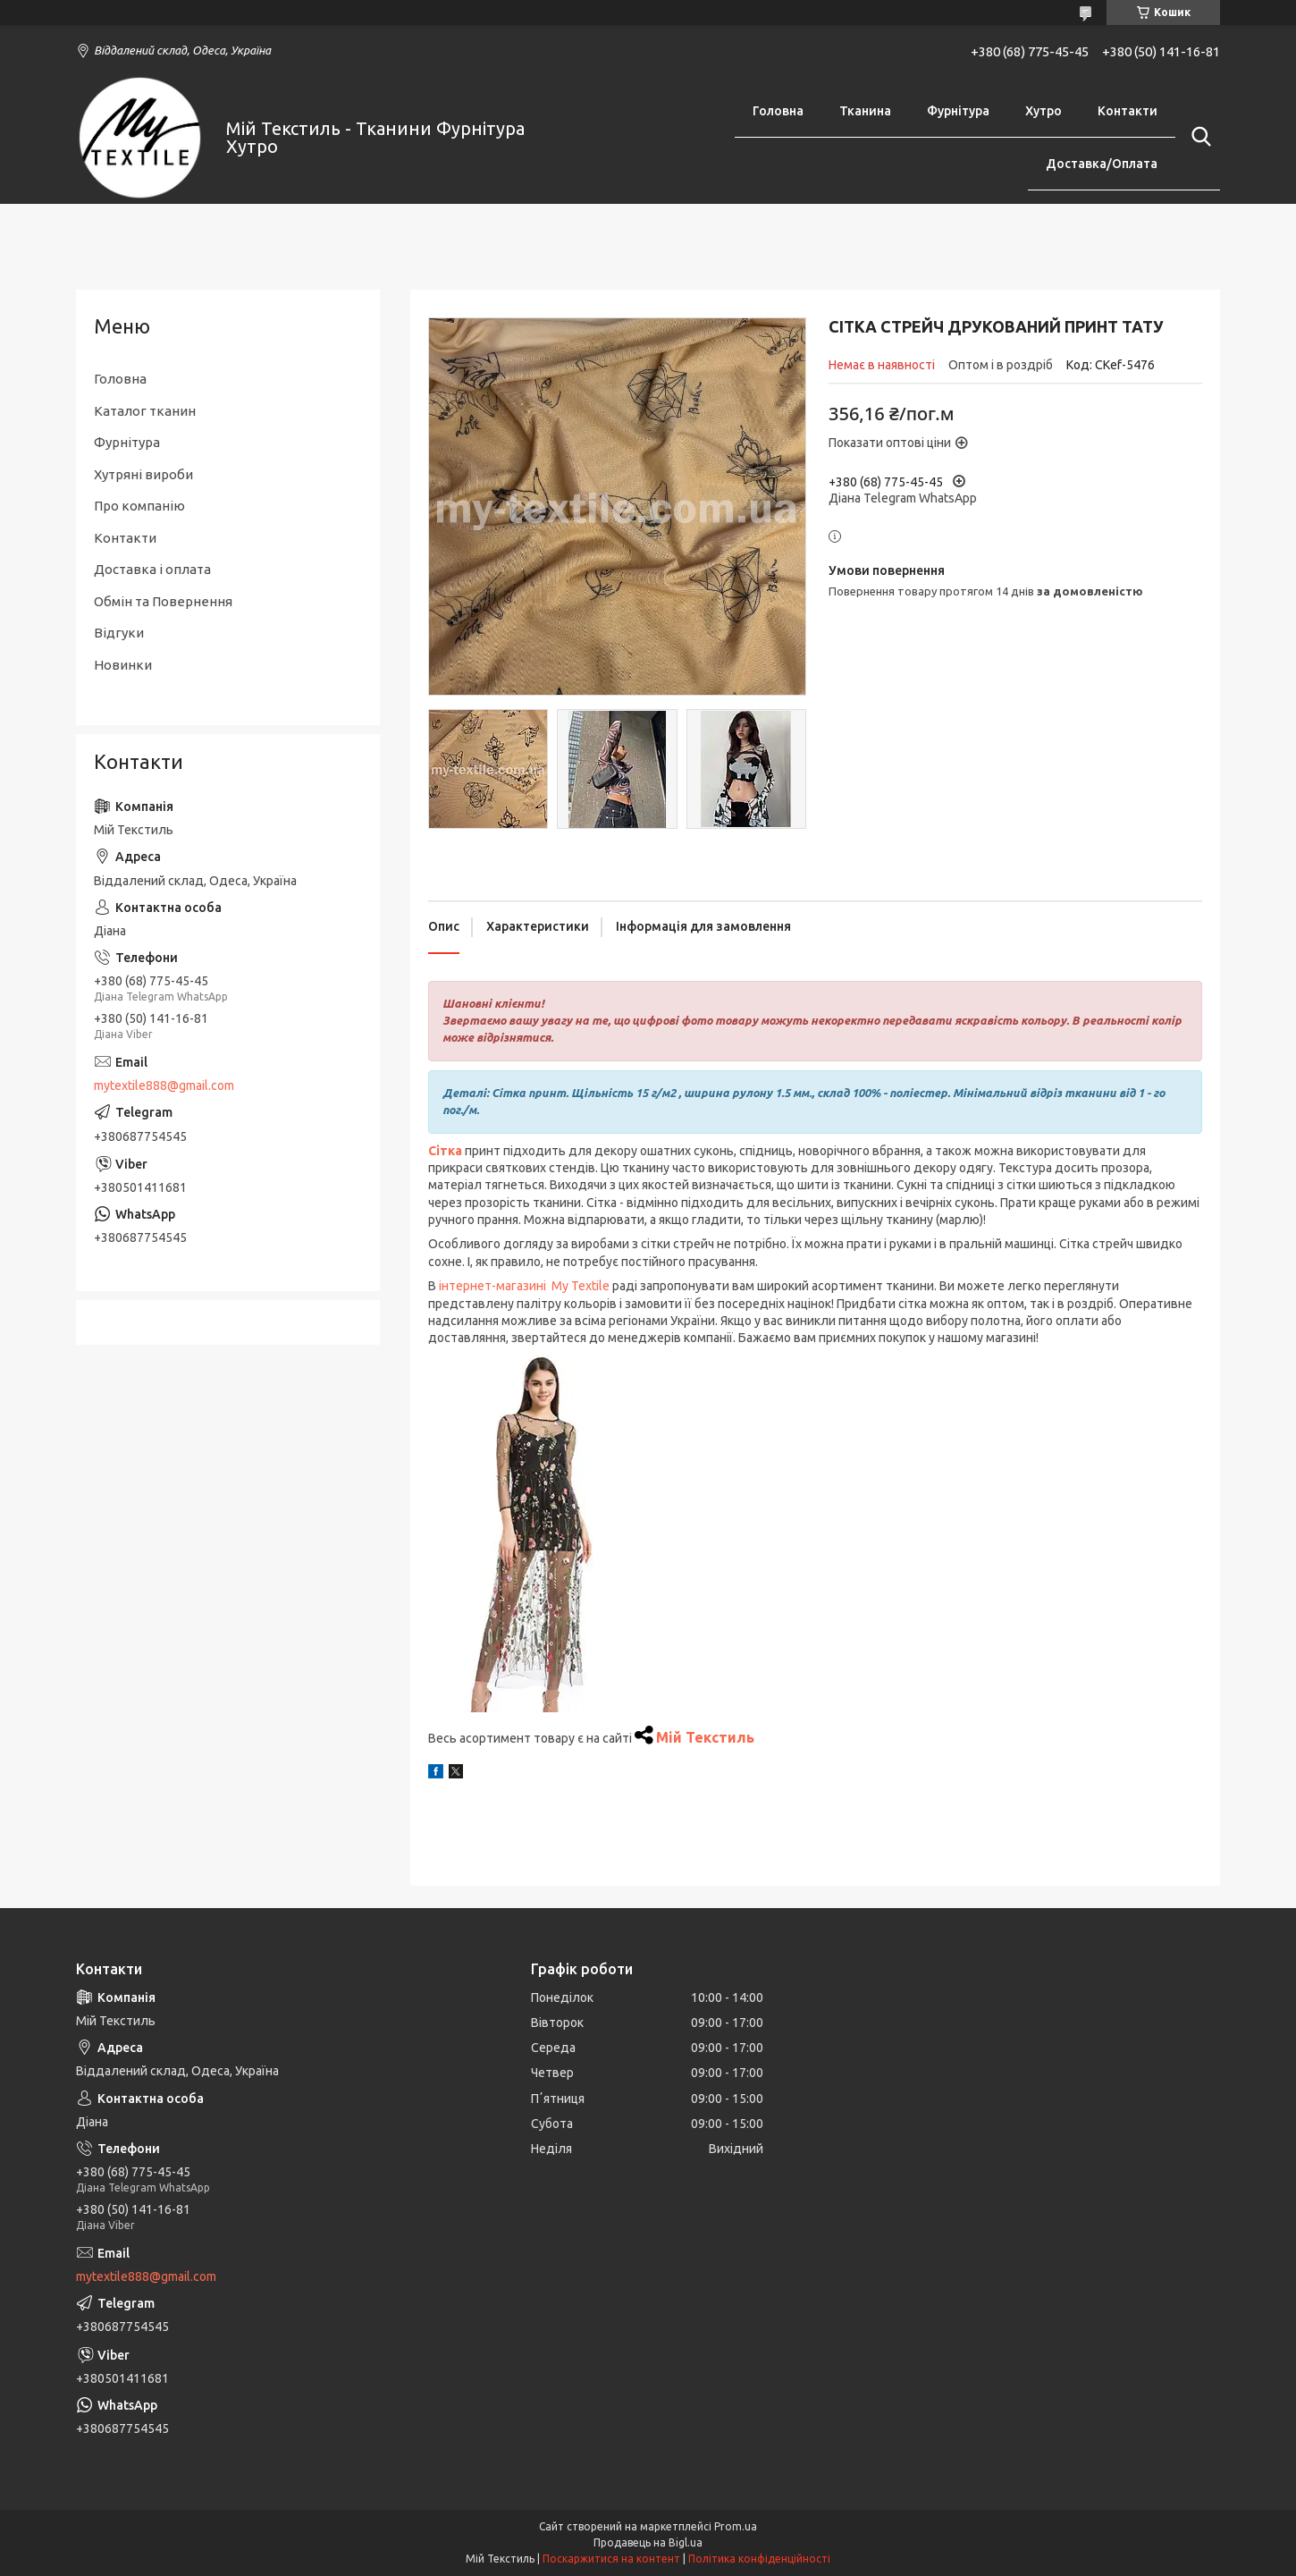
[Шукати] (1197, 137)
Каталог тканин (145, 410)
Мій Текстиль (705, 1737)
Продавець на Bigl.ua (648, 2542)
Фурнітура (958, 111)
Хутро (1043, 111)
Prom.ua (735, 2526)
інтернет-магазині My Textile (524, 1286)
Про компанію (139, 505)
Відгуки (119, 632)
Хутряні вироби (143, 474)
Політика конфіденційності (759, 2558)
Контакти (1127, 111)
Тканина (865, 111)
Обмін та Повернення (163, 601)
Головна (778, 111)
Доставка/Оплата (1101, 163)
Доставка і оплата (152, 569)
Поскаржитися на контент (611, 2558)
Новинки (123, 664)
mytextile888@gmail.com (164, 1085)
